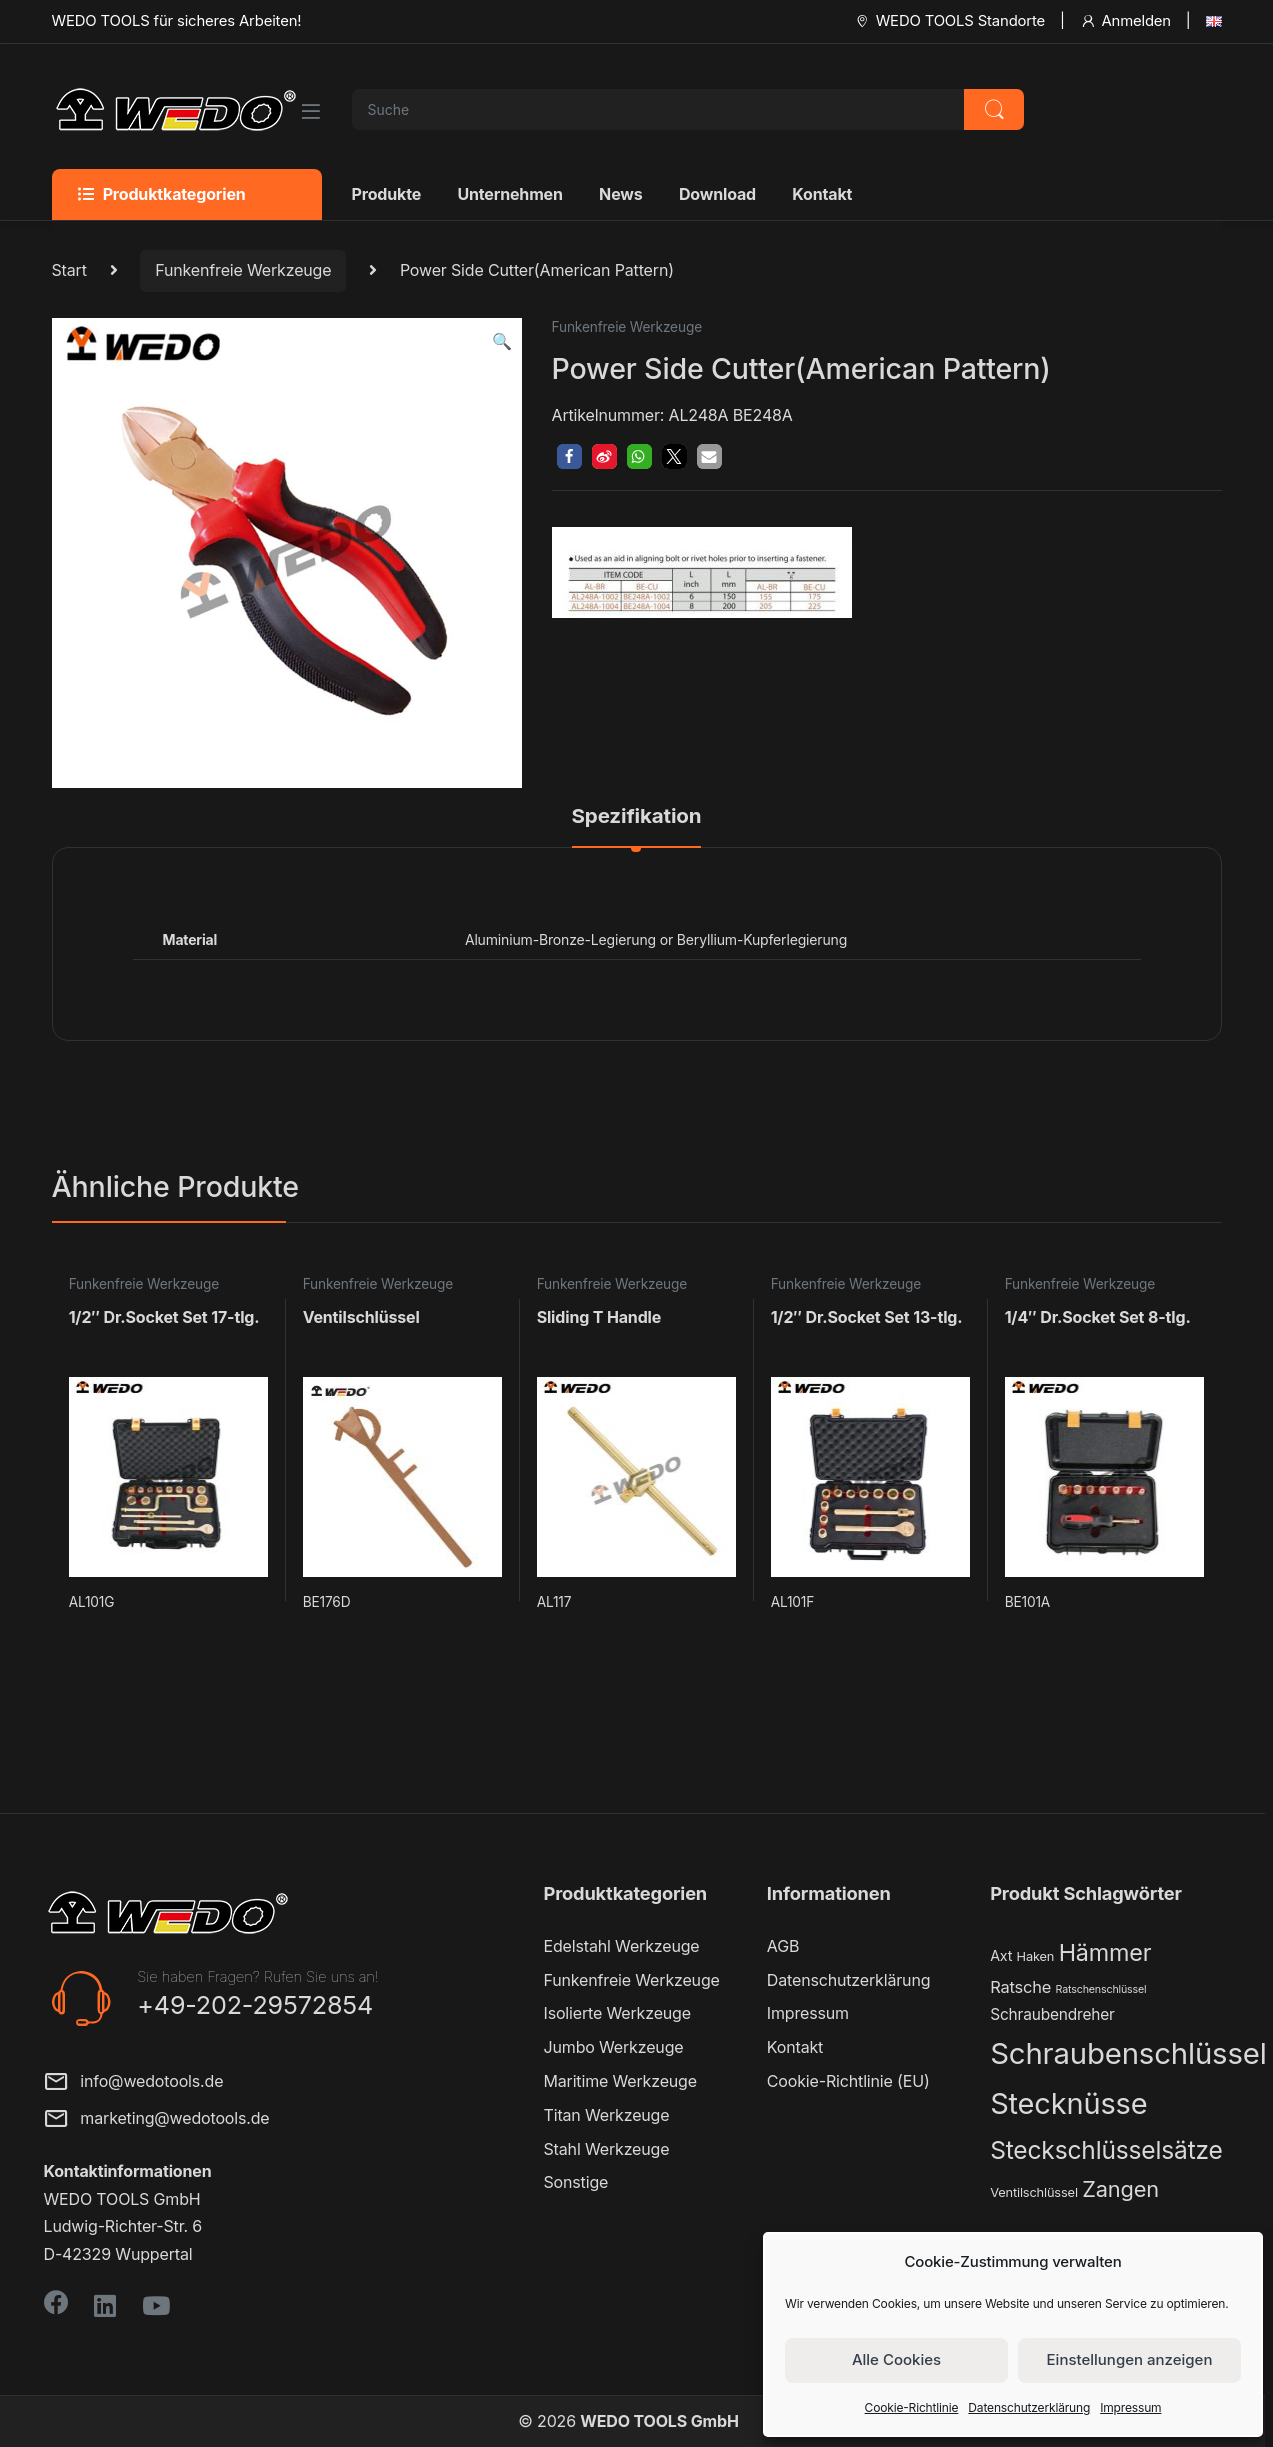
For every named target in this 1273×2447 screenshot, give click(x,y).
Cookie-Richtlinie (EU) (848, 2081)
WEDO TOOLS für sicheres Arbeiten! (177, 21)
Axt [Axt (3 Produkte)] (1001, 1955)
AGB (783, 1946)
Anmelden (1125, 21)
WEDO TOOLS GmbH (659, 2421)
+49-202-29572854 (255, 2005)
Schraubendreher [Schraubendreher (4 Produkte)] (1052, 2014)
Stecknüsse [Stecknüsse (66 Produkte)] (1068, 2103)
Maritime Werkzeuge (620, 2081)
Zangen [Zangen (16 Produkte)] (1120, 2189)
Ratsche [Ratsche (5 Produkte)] (1020, 1987)
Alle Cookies (896, 2359)
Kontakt (822, 194)
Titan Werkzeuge (607, 2115)
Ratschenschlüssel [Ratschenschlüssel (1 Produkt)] (1101, 1989)
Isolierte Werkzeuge (617, 2013)
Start (69, 270)
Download (717, 194)
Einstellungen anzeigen (1130, 2359)
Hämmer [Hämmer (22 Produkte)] (1105, 1952)
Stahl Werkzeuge (607, 2149)
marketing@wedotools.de (157, 2120)
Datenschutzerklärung (1029, 2407)
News (620, 194)
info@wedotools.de (134, 2083)
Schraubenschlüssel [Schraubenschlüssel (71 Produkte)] (1128, 2053)
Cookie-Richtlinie (912, 2407)
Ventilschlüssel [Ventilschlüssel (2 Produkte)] (1034, 2192)
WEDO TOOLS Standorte (949, 21)
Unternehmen (509, 194)
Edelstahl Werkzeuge (622, 1946)
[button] (502, 341)
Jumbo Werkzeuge (614, 2047)
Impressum (1130, 2407)
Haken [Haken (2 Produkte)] (1036, 1956)
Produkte (387, 194)
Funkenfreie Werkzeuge (243, 270)
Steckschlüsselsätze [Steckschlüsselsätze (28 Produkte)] (1106, 2150)
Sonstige (576, 2182)
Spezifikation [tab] (637, 817)
